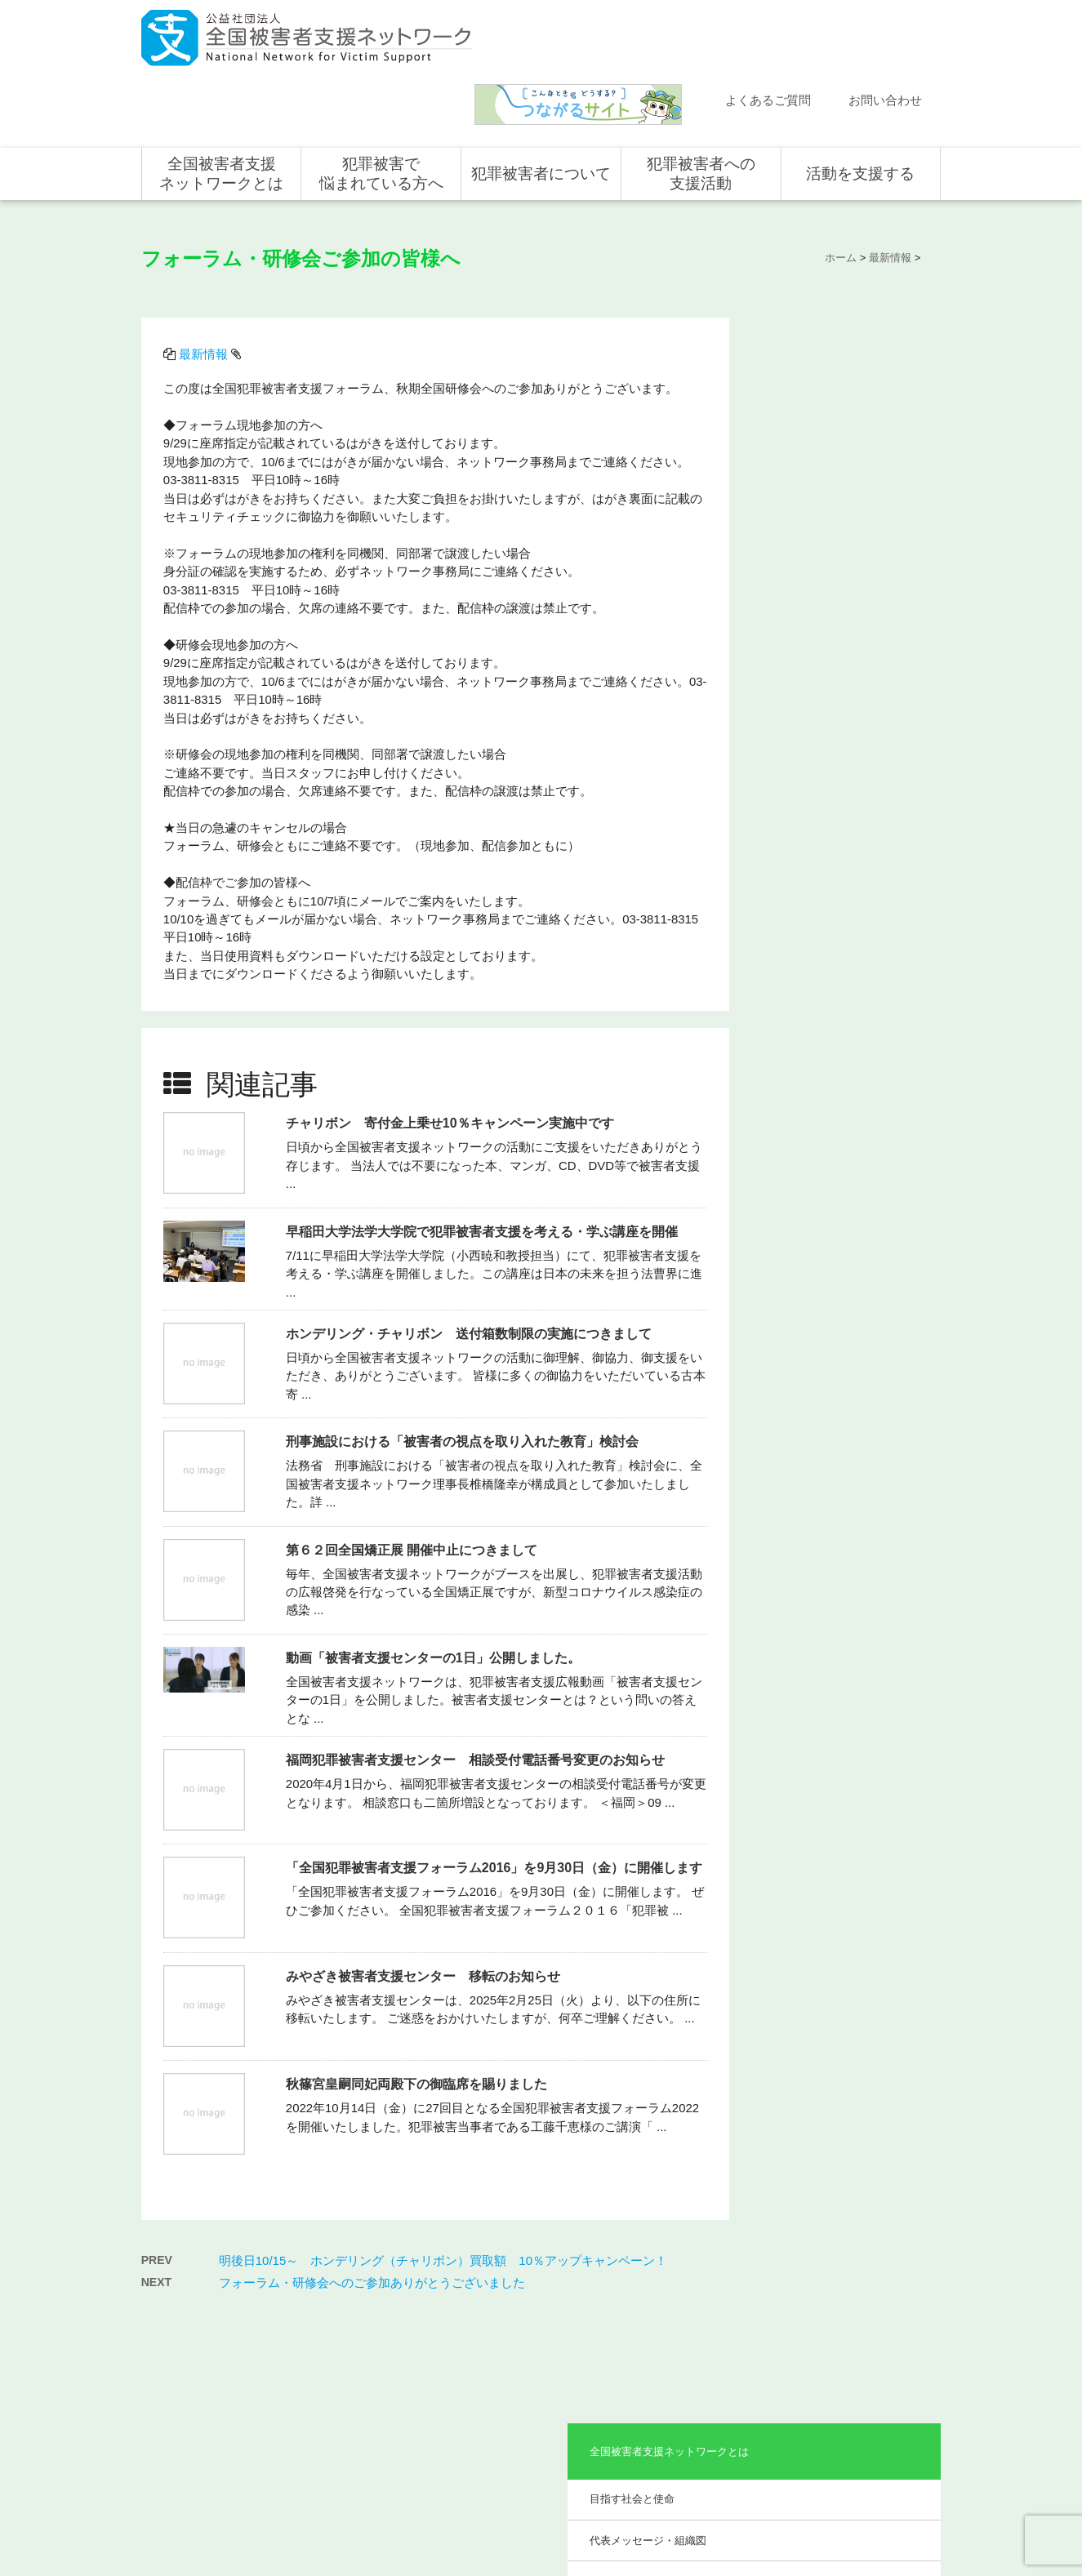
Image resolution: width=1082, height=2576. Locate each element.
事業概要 (788, 475)
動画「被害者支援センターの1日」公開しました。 (434, 1584)
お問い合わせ (885, 35)
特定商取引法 (897, 2508)
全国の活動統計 (684, 2377)
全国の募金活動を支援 (859, 2425)
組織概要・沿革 (804, 433)
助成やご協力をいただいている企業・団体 (841, 523)
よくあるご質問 (768, 35)
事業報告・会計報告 (814, 573)
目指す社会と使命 (809, 351)
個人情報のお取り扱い (808, 2508)
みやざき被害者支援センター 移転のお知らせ (424, 1903)
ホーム (173, 2283)
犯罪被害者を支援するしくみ (545, 2383)
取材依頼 (178, 2425)
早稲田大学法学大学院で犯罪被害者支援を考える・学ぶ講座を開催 (483, 1156)
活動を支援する (860, 108)
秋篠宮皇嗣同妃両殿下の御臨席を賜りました (418, 2011)
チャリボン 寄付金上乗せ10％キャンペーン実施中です (451, 1049)
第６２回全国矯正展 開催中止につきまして (413, 1476)
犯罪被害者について (541, 108)
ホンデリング (839, 2401)
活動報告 (178, 2330)
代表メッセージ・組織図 (825, 392)
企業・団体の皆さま (854, 2330)
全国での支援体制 (689, 2306)
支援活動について (689, 2330)
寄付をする (834, 2354)
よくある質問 (187, 2354)
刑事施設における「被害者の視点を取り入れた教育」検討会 (463, 1367)
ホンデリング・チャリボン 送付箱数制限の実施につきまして (470, 1259)
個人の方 (829, 2306)
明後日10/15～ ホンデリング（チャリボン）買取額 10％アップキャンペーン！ (443, 2183)
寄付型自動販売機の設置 (864, 2448)
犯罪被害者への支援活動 (701, 108)
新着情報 (178, 2306)
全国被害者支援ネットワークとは (221, 108)
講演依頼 (178, 2401)
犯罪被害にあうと (530, 2306)
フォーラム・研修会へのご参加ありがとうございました (372, 2205)
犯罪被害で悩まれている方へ (381, 108)
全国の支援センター (694, 2354)
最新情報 (204, 284)
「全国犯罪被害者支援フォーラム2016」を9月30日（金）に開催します (495, 1794)
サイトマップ (720, 2508)
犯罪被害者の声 (525, 2417)
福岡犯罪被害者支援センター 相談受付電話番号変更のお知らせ (476, 1686)
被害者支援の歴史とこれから (545, 2340)
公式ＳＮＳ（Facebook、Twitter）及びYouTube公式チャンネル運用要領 (739, 2535)
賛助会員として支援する (864, 2377)
